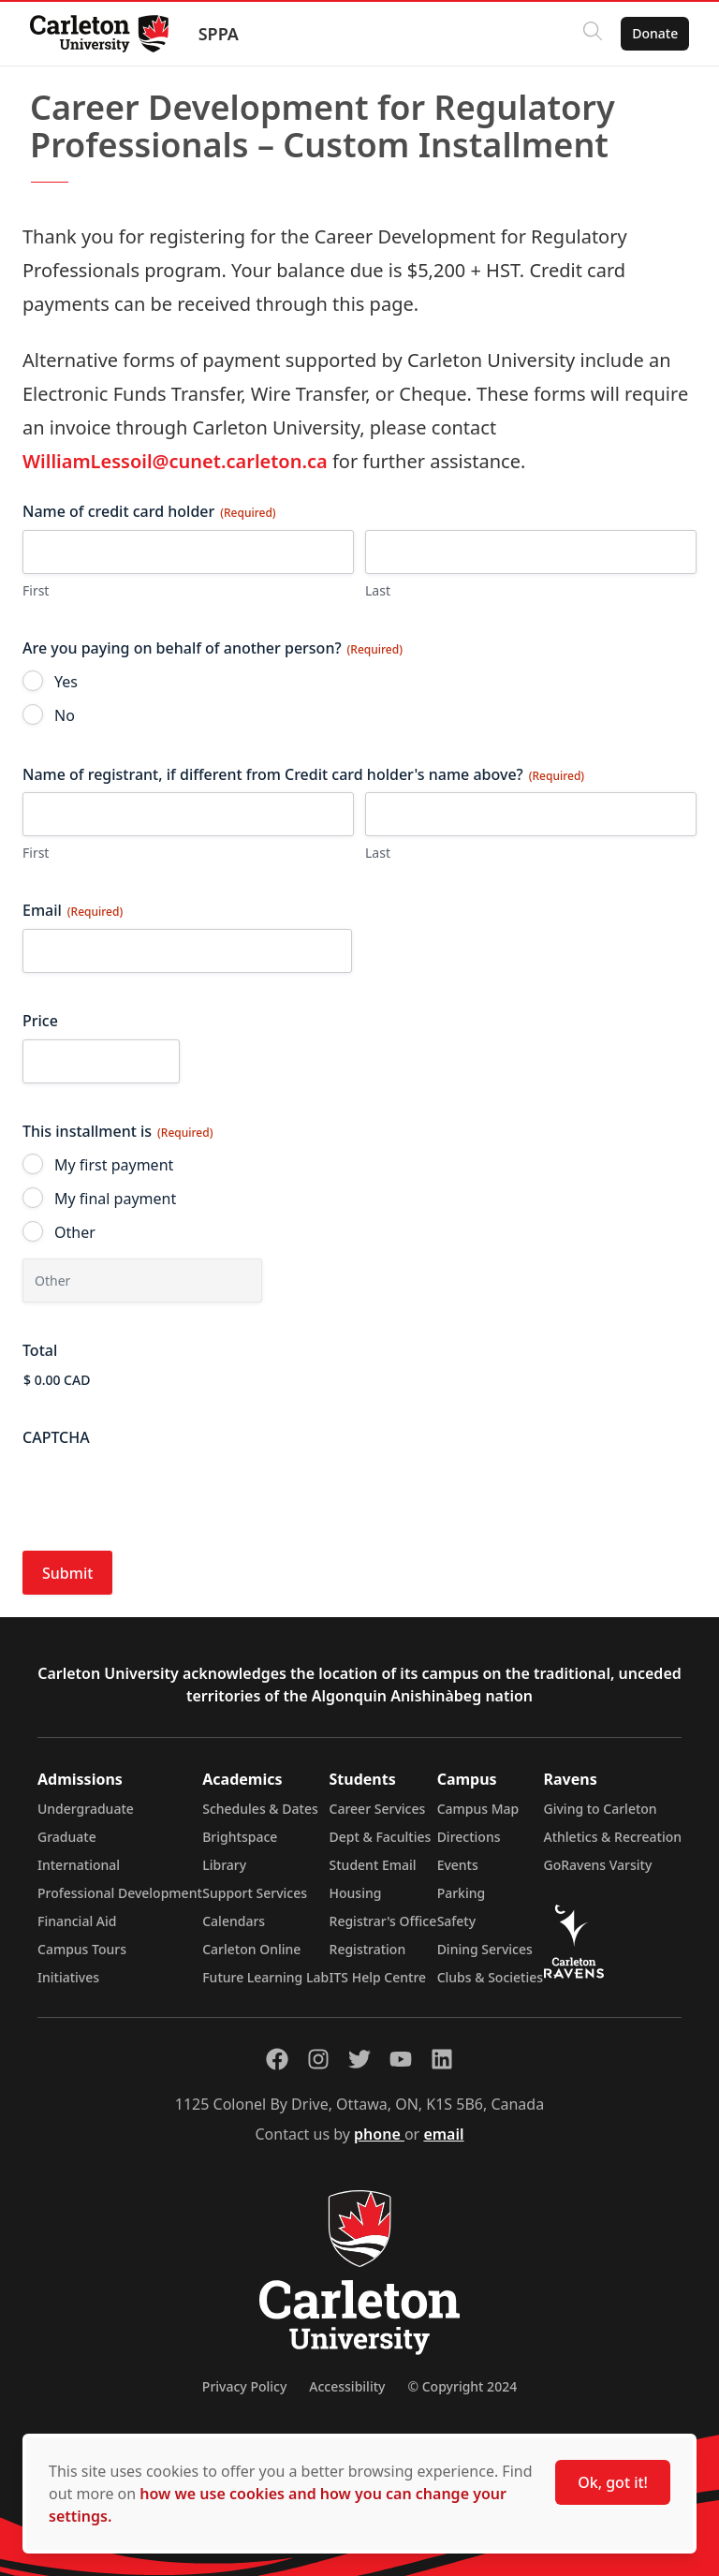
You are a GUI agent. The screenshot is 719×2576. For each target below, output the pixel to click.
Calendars (233, 1921)
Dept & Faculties (381, 1837)
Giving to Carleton (600, 1809)
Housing (356, 1893)
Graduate (66, 1837)
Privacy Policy (244, 2386)
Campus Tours (81, 1949)
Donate (655, 33)
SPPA (218, 33)
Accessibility (347, 2386)
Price (40, 1020)
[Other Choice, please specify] (142, 1281)
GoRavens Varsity (598, 1865)
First (35, 590)
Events (457, 1865)
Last (377, 590)
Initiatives (68, 1977)
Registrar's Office (383, 1921)
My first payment (113, 1165)
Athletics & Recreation (613, 1837)
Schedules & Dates (260, 1809)
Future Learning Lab (265, 1977)
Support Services (254, 1893)
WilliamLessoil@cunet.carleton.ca (175, 461)
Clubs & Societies (490, 1977)
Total (39, 1350)
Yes (66, 681)
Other (74, 1232)
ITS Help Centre (378, 1977)
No (64, 715)
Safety (457, 1921)
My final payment (115, 1198)
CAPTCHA (56, 1437)
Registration (368, 1949)
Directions (469, 1837)
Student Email (373, 1865)
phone (379, 2134)
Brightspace (239, 1837)
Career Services (378, 1809)
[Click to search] (592, 34)
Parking (461, 1893)
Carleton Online (251, 1949)
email (443, 2134)
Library (224, 1865)
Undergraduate (85, 1809)
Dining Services (485, 1949)
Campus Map (478, 1809)
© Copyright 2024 (462, 2386)
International (78, 1865)
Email (72, 910)
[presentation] (164, 1491)
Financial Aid (76, 1921)
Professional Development (119, 1893)
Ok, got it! (613, 2482)
